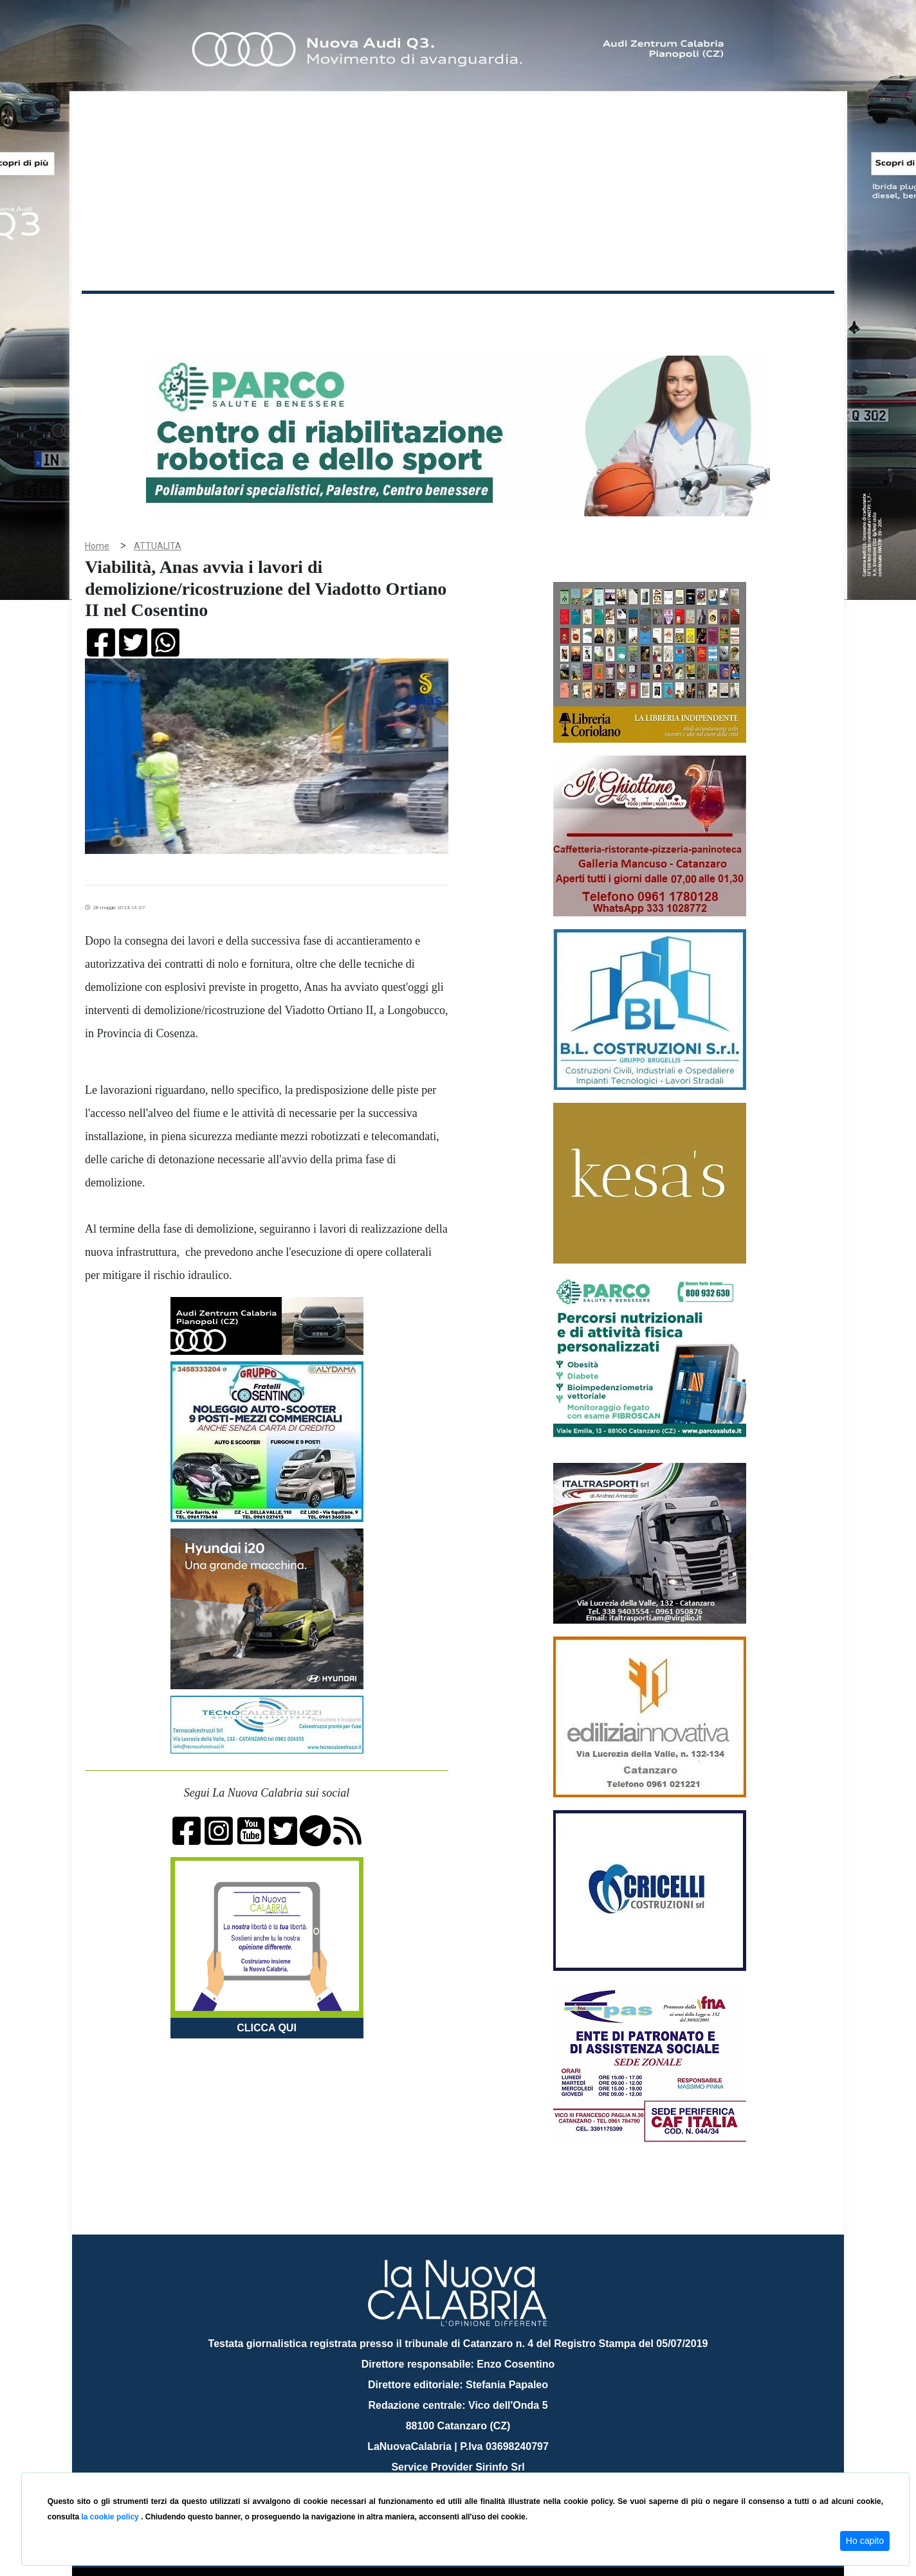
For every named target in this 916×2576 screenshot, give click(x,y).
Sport (459, 314)
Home (114, 312)
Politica (265, 314)
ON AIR (784, 316)
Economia (411, 314)
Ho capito (865, 2540)
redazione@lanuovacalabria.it (486, 2467)
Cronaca (216, 314)
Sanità (309, 314)
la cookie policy (111, 2516)
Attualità (355, 314)
